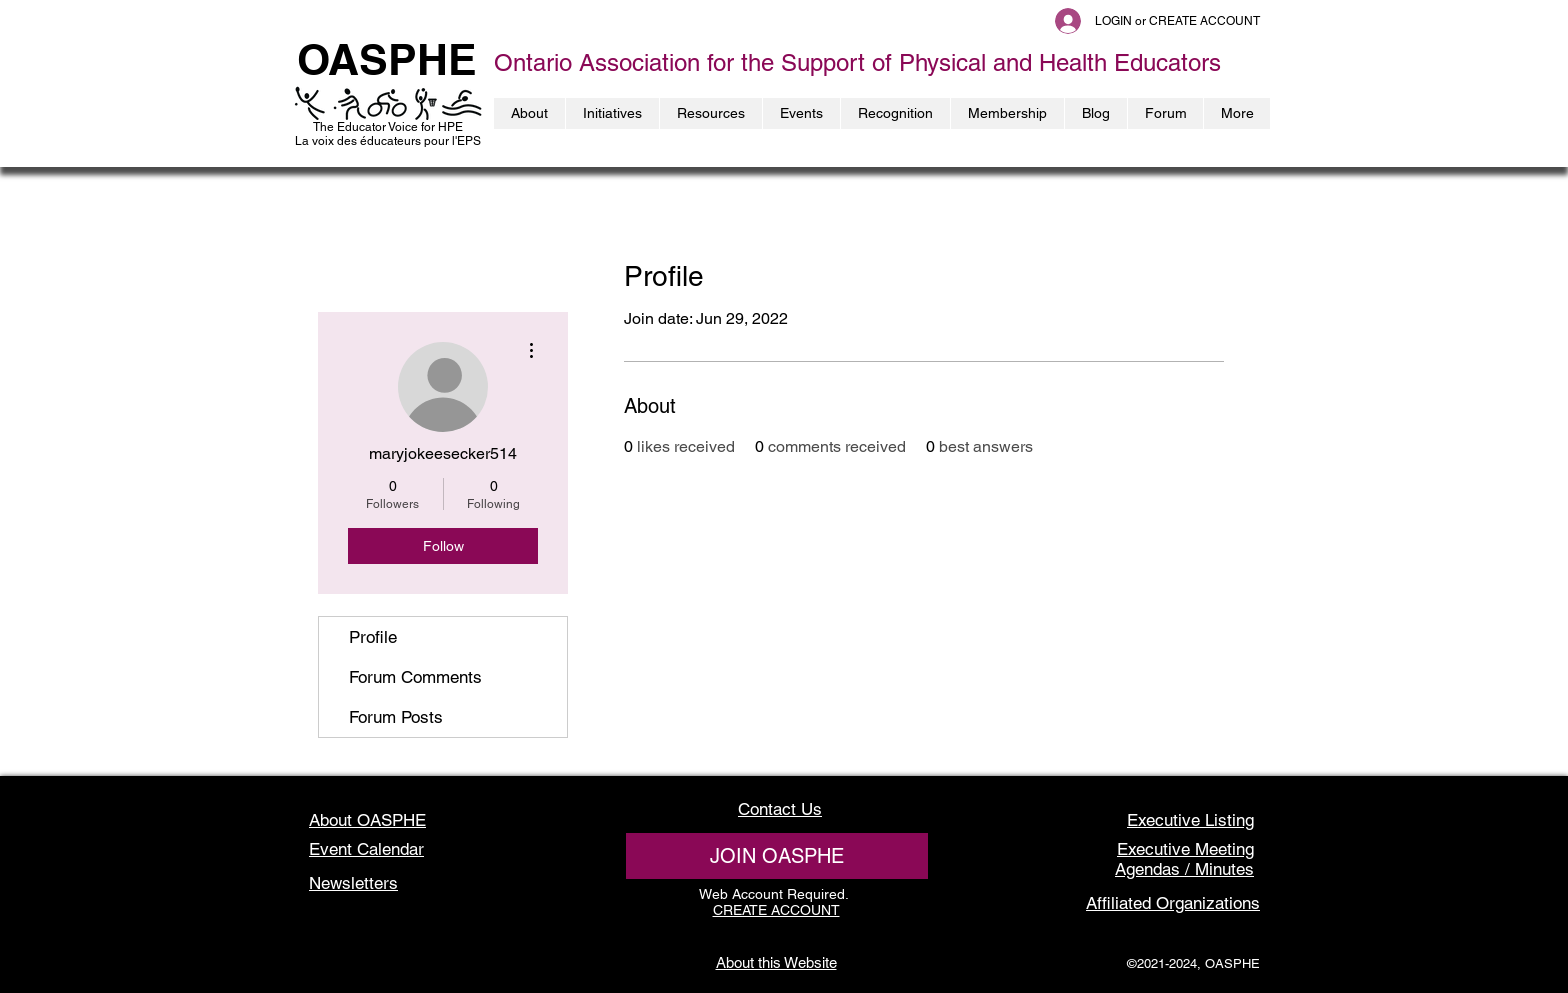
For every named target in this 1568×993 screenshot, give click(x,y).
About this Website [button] (776, 962)
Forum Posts (396, 717)
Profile (373, 637)
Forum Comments (415, 677)
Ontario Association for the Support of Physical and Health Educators (857, 62)
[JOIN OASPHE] (777, 856)
